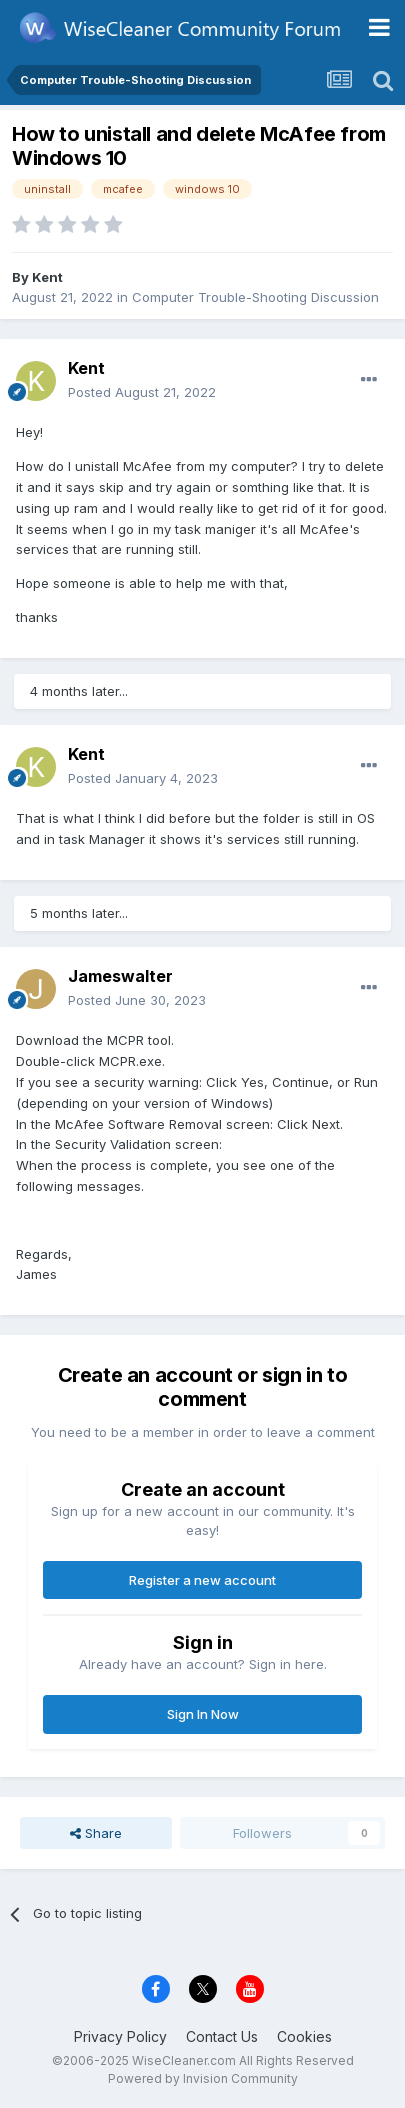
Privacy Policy (120, 2036)
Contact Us (222, 2036)
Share (96, 1833)
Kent (47, 277)
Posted (142, 392)
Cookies (304, 2036)
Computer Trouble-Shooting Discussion (255, 297)
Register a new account (202, 1580)
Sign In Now (203, 1714)
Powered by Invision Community (203, 2078)
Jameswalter (120, 976)
